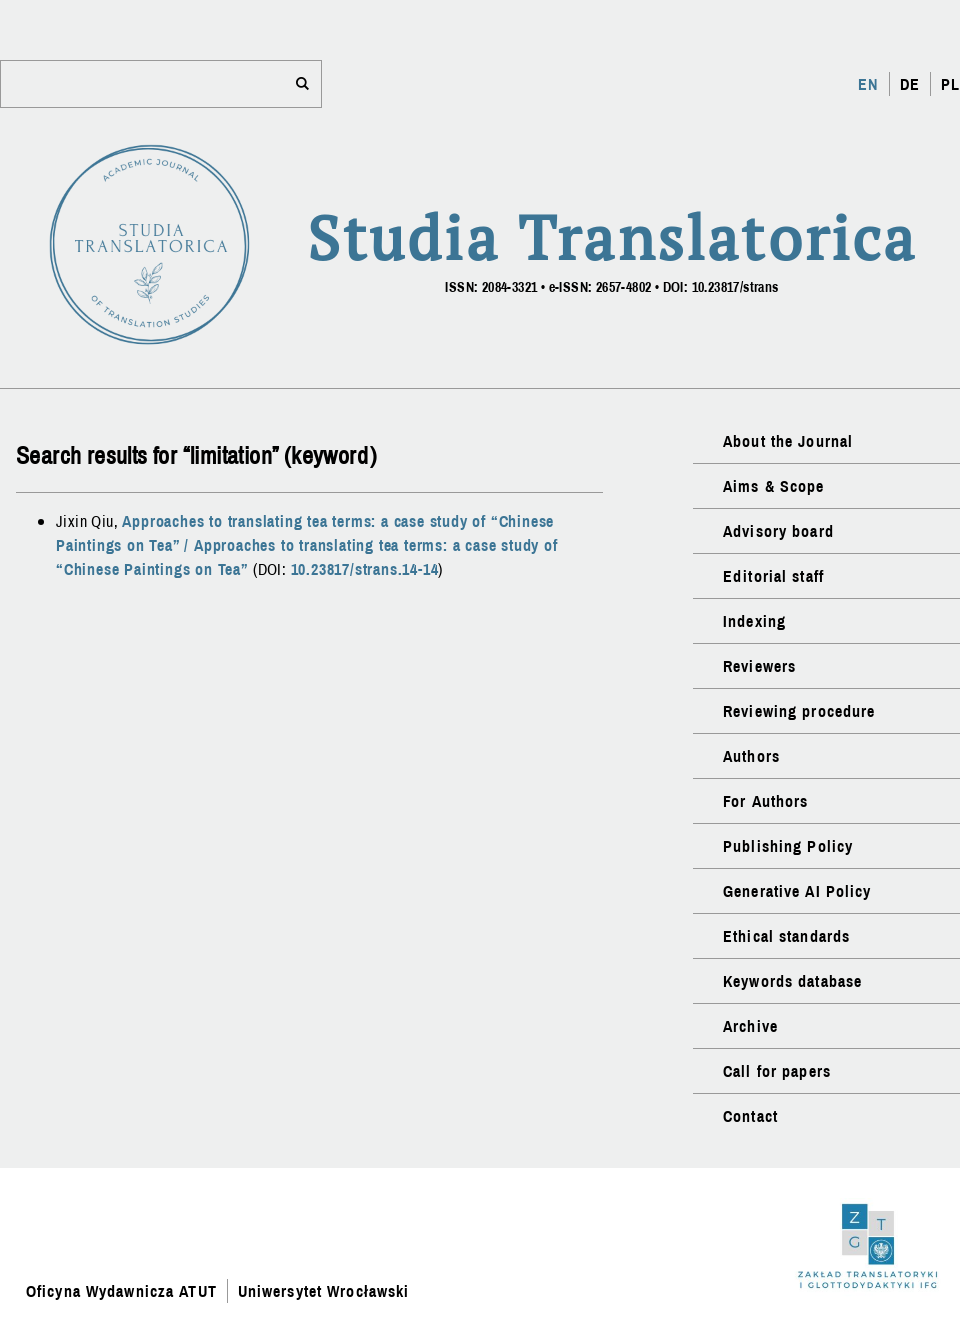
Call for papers (777, 1071)
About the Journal (788, 441)
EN (868, 84)
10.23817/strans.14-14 (365, 569)
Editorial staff (773, 576)
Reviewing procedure (799, 711)
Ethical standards (786, 936)
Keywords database (792, 981)
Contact (750, 1116)
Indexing (754, 621)
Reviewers (759, 666)
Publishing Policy (788, 846)
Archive (750, 1026)
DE (910, 84)
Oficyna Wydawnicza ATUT (121, 1291)
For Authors (765, 801)
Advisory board (778, 531)
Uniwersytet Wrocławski (324, 1291)
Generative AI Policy (797, 891)
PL (950, 84)
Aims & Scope (773, 486)
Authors (751, 756)
